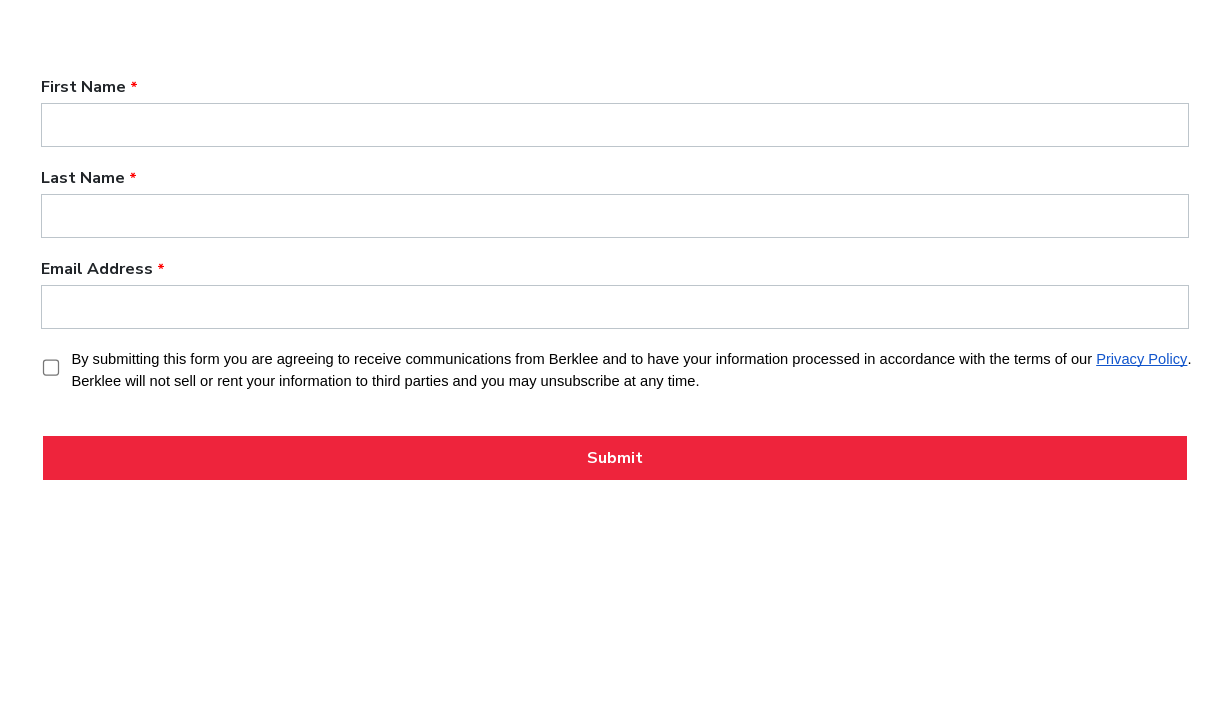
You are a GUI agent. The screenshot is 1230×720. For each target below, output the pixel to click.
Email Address (97, 269)
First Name (83, 87)
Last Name (83, 178)
